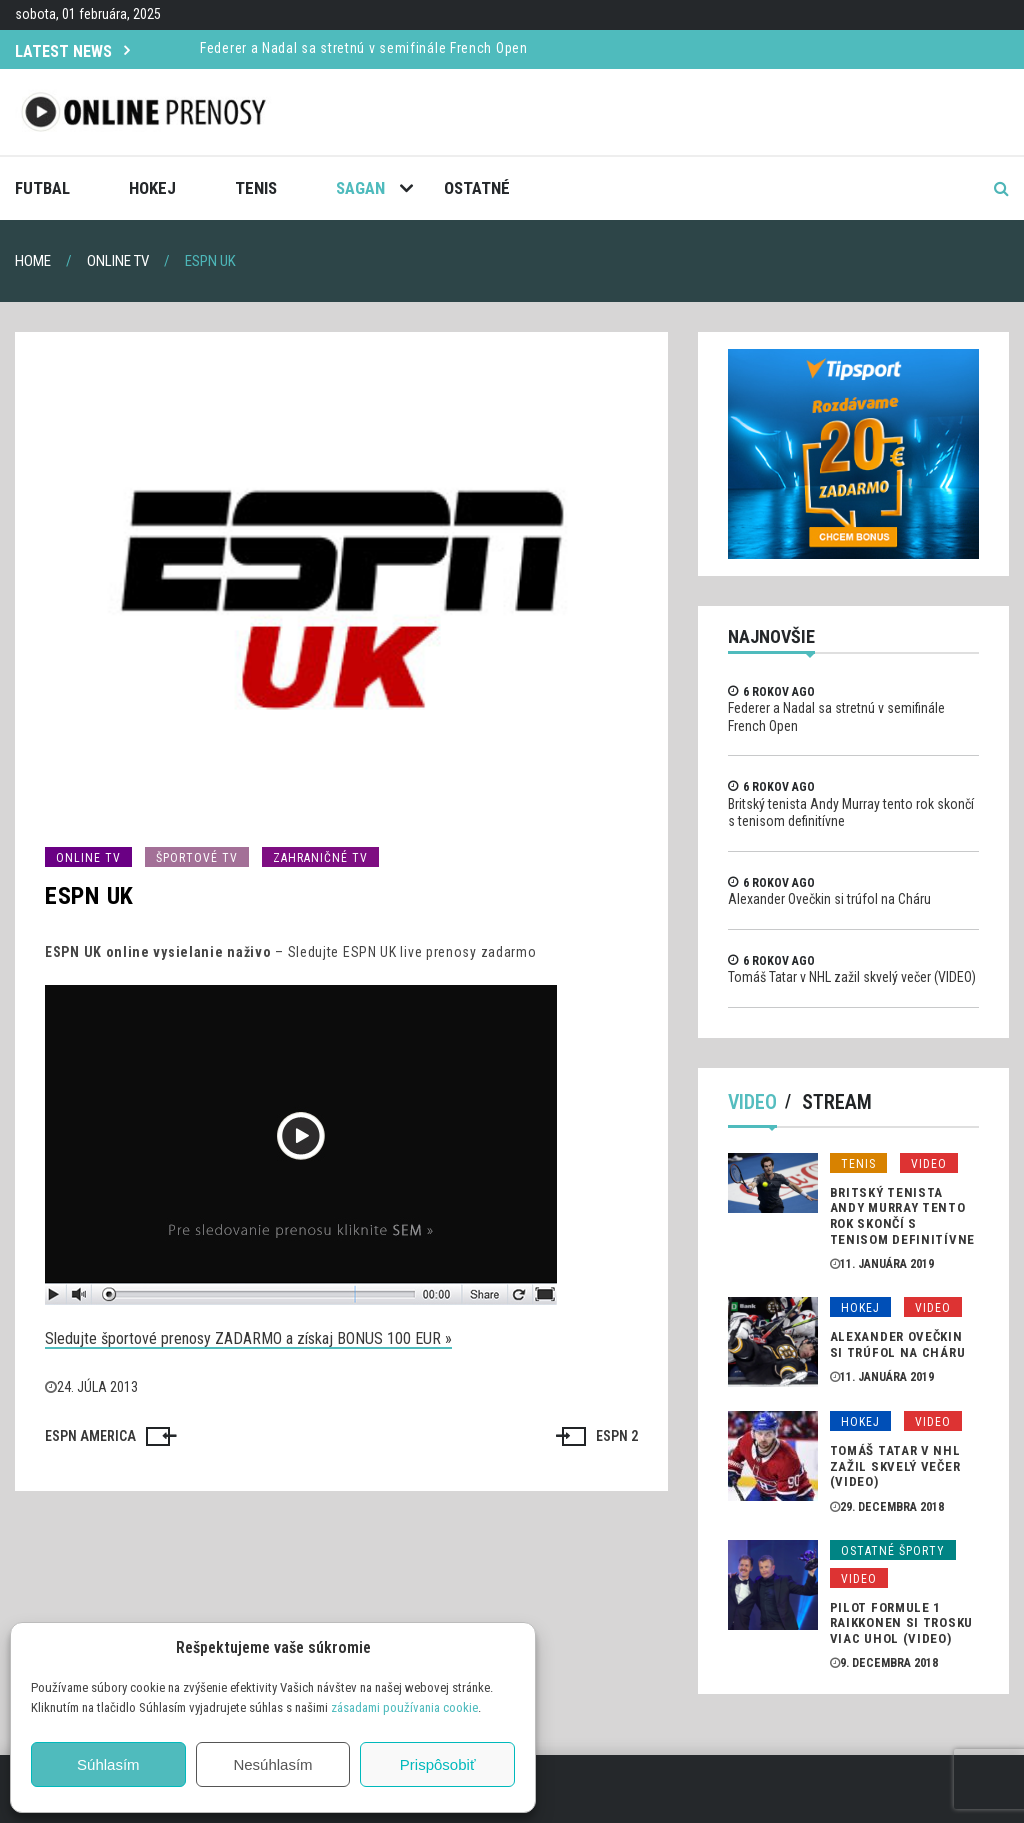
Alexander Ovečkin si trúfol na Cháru (829, 899)
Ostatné (477, 188)
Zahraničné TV (320, 858)
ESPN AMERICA (90, 1436)
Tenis (256, 188)
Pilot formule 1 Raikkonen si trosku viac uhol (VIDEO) (901, 1623)
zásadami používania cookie (404, 1707)
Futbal (42, 188)
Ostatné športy (893, 1551)
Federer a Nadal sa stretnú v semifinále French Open (364, 48)
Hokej (152, 188)
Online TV (88, 858)
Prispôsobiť (438, 1764)
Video (752, 1102)
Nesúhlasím (272, 1764)
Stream (837, 1102)
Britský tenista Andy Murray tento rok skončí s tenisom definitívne (902, 1216)
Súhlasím (108, 1764)
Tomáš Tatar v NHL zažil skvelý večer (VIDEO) (852, 977)
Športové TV (197, 858)
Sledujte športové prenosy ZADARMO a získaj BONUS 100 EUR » (248, 1338)
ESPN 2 (617, 1436)
